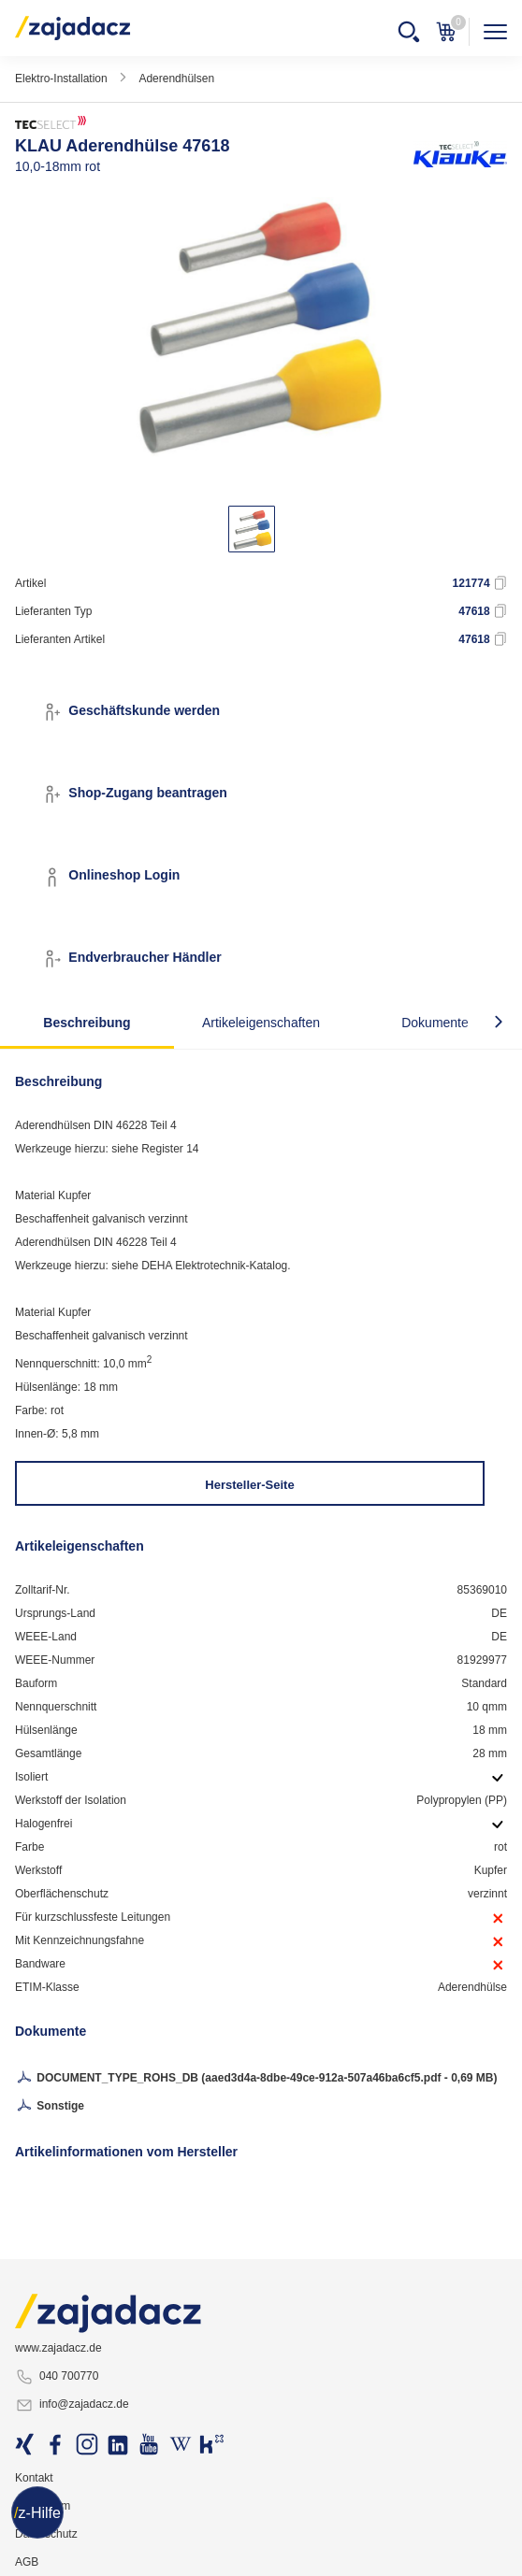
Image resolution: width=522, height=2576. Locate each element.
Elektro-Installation (61, 78)
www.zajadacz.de (58, 2347)
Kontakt (34, 2477)
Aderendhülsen (176, 78)
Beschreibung (86, 1022)
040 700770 (56, 2377)
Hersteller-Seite (249, 1485)
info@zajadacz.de (72, 2405)
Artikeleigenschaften (261, 1022)
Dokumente (435, 1022)
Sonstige (49, 2106)
